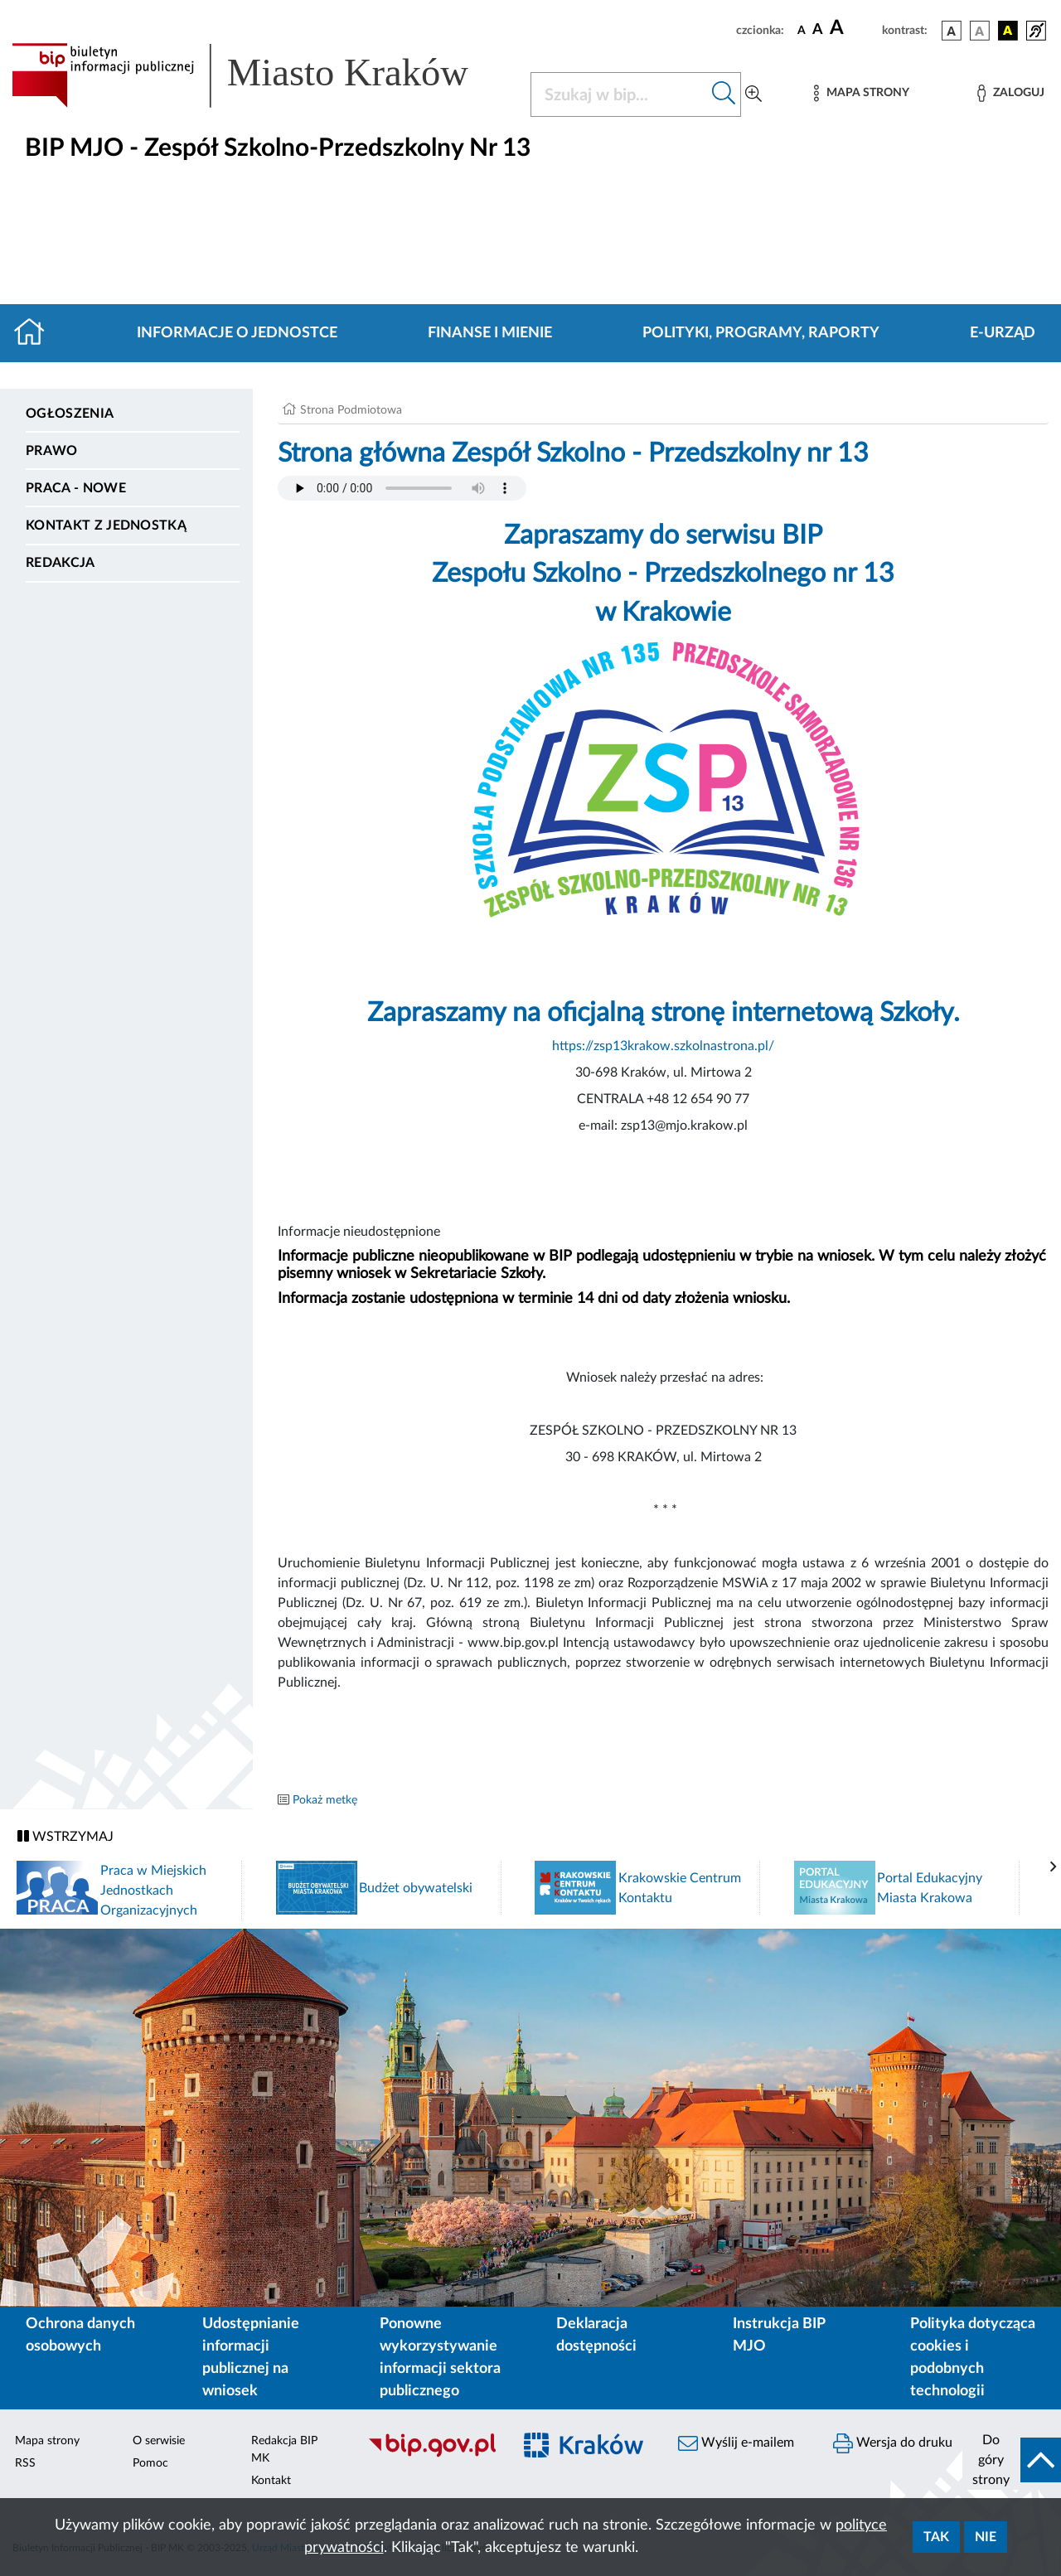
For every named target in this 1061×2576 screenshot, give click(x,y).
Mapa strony (47, 2441)
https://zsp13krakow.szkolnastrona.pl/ (663, 1046)
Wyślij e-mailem (736, 2443)
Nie (985, 2537)
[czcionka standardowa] (801, 30)
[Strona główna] (36, 333)
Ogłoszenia (70, 413)
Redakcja (60, 562)
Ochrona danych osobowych (80, 2335)
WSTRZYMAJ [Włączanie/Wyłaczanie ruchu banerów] (65, 1836)
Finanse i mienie (490, 333)
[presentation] (1053, 1867)
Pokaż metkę (325, 1800)
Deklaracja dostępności (596, 2335)
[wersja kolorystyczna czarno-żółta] (1008, 30)
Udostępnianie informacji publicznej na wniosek (250, 2358)
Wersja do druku (892, 2443)
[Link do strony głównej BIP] (261, 75)
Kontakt (271, 2480)
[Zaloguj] (1010, 93)
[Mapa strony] (861, 93)
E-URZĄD (1002, 333)
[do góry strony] (1011, 2460)
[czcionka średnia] (818, 30)
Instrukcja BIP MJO (779, 2335)
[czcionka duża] (853, 28)
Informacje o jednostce (237, 333)
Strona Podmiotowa (351, 410)
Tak (936, 2537)
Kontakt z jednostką (106, 525)
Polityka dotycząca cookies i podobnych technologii (972, 2358)
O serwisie (159, 2441)
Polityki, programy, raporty (760, 333)
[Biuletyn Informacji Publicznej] (431, 2455)
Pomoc (150, 2463)
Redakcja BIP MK (284, 2449)
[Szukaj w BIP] (619, 94)
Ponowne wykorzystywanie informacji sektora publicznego (440, 2358)
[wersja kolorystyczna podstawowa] (951, 30)
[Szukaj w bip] (724, 94)
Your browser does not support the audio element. (402, 488)
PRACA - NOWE (76, 488)
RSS (25, 2463)
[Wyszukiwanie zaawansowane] (753, 94)
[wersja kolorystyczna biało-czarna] (979, 30)
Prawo (52, 451)
